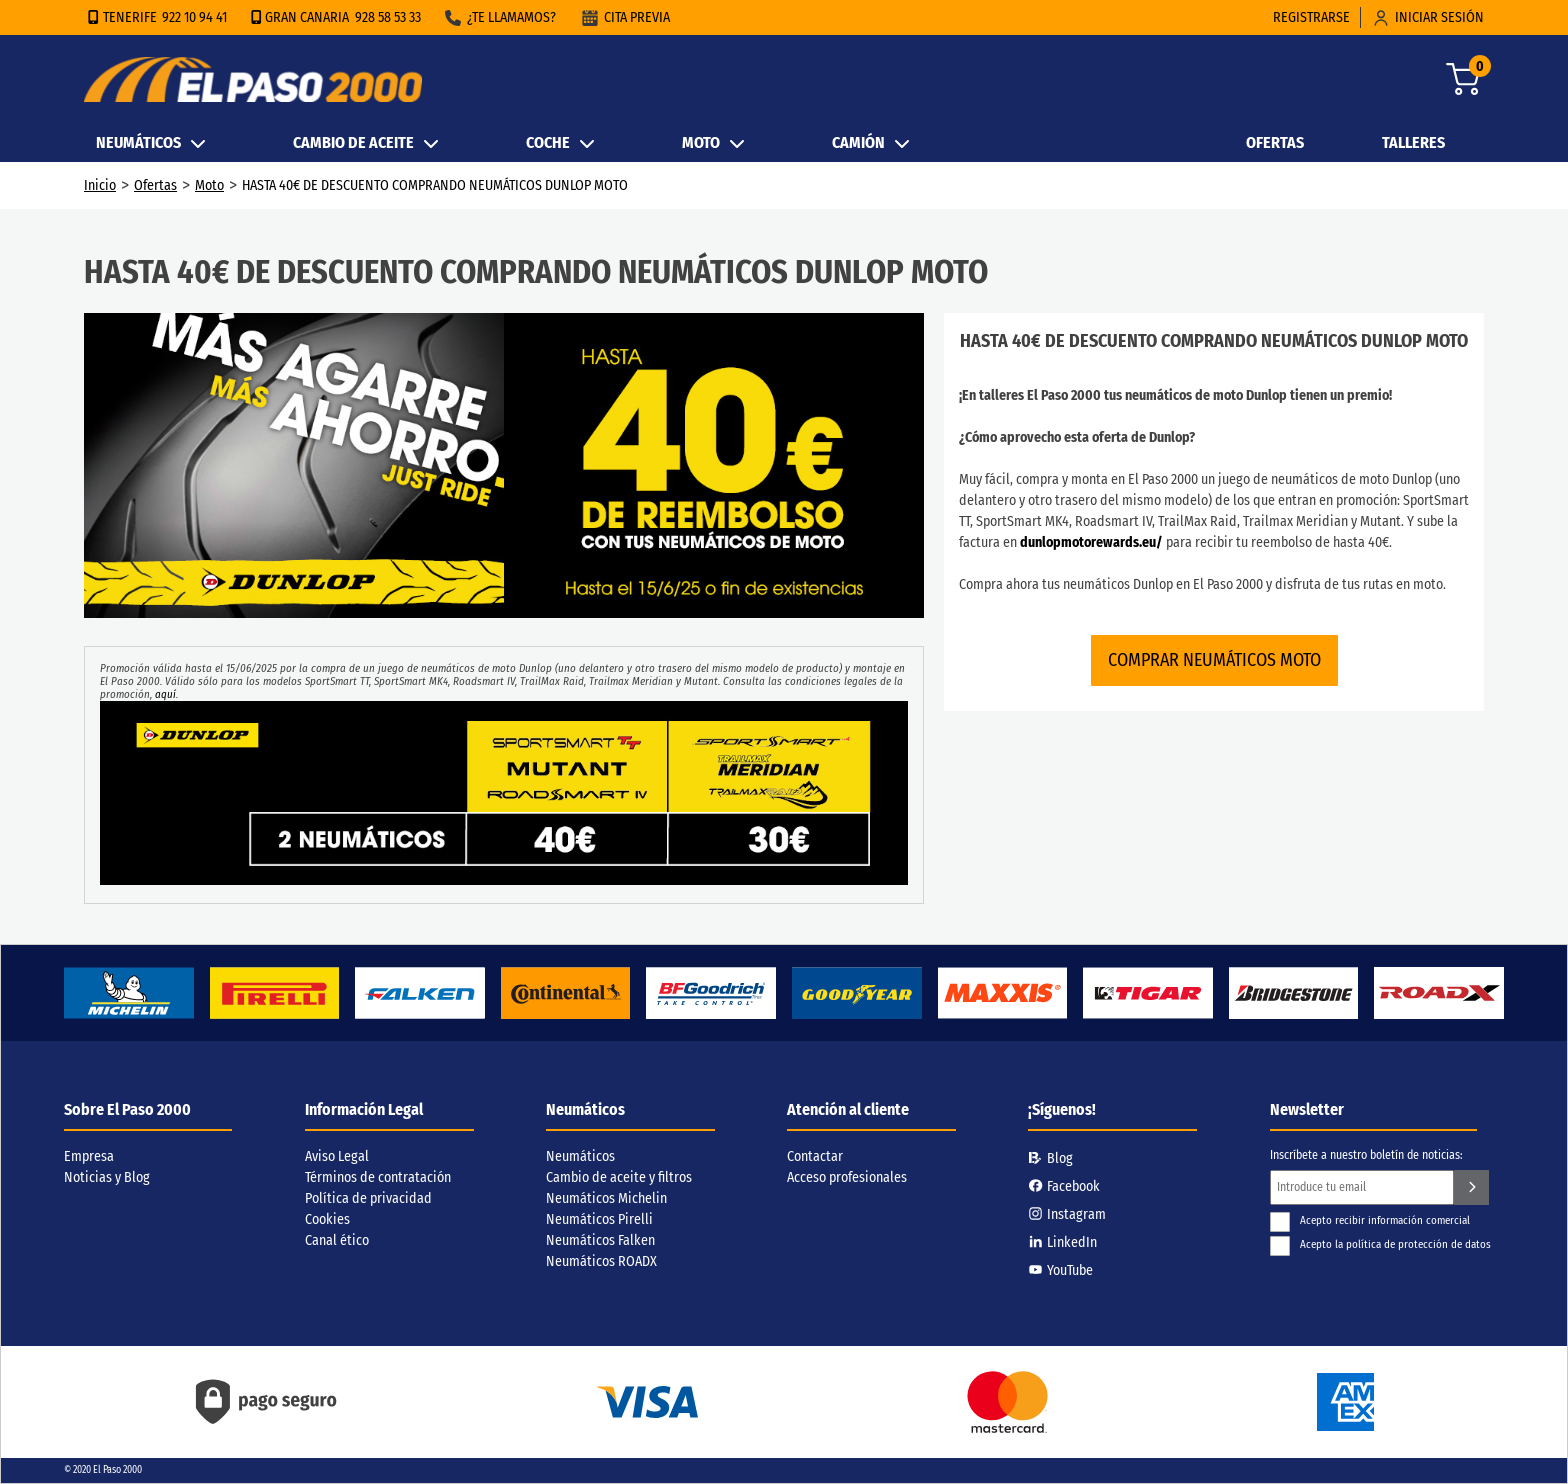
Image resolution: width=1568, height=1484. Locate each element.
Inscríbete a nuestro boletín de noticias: (1366, 1155)
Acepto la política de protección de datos (1380, 1244)
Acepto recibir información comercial (1370, 1220)
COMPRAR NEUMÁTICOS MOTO (1214, 660)
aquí (165, 694)
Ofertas (155, 185)
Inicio (100, 185)
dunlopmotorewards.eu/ (1091, 542)
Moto (209, 185)
